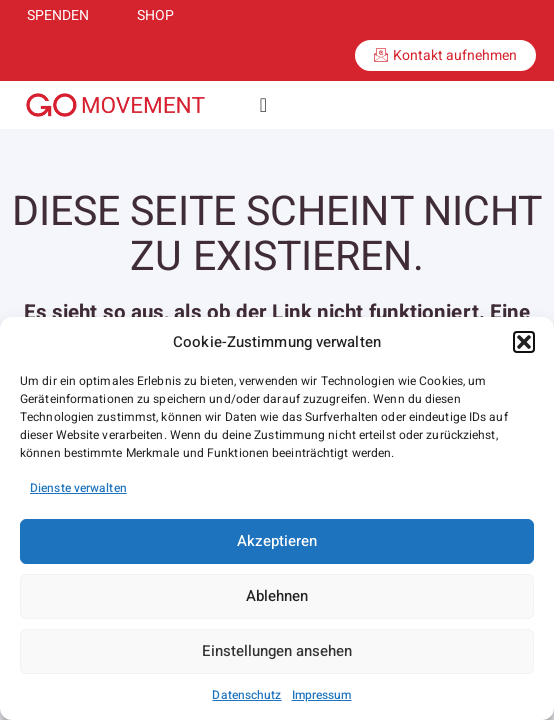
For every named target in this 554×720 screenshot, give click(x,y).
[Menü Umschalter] (263, 105)
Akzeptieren (277, 541)
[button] (524, 342)
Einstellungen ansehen (277, 651)
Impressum (322, 695)
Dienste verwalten (78, 488)
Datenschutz (246, 695)
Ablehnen (277, 596)
